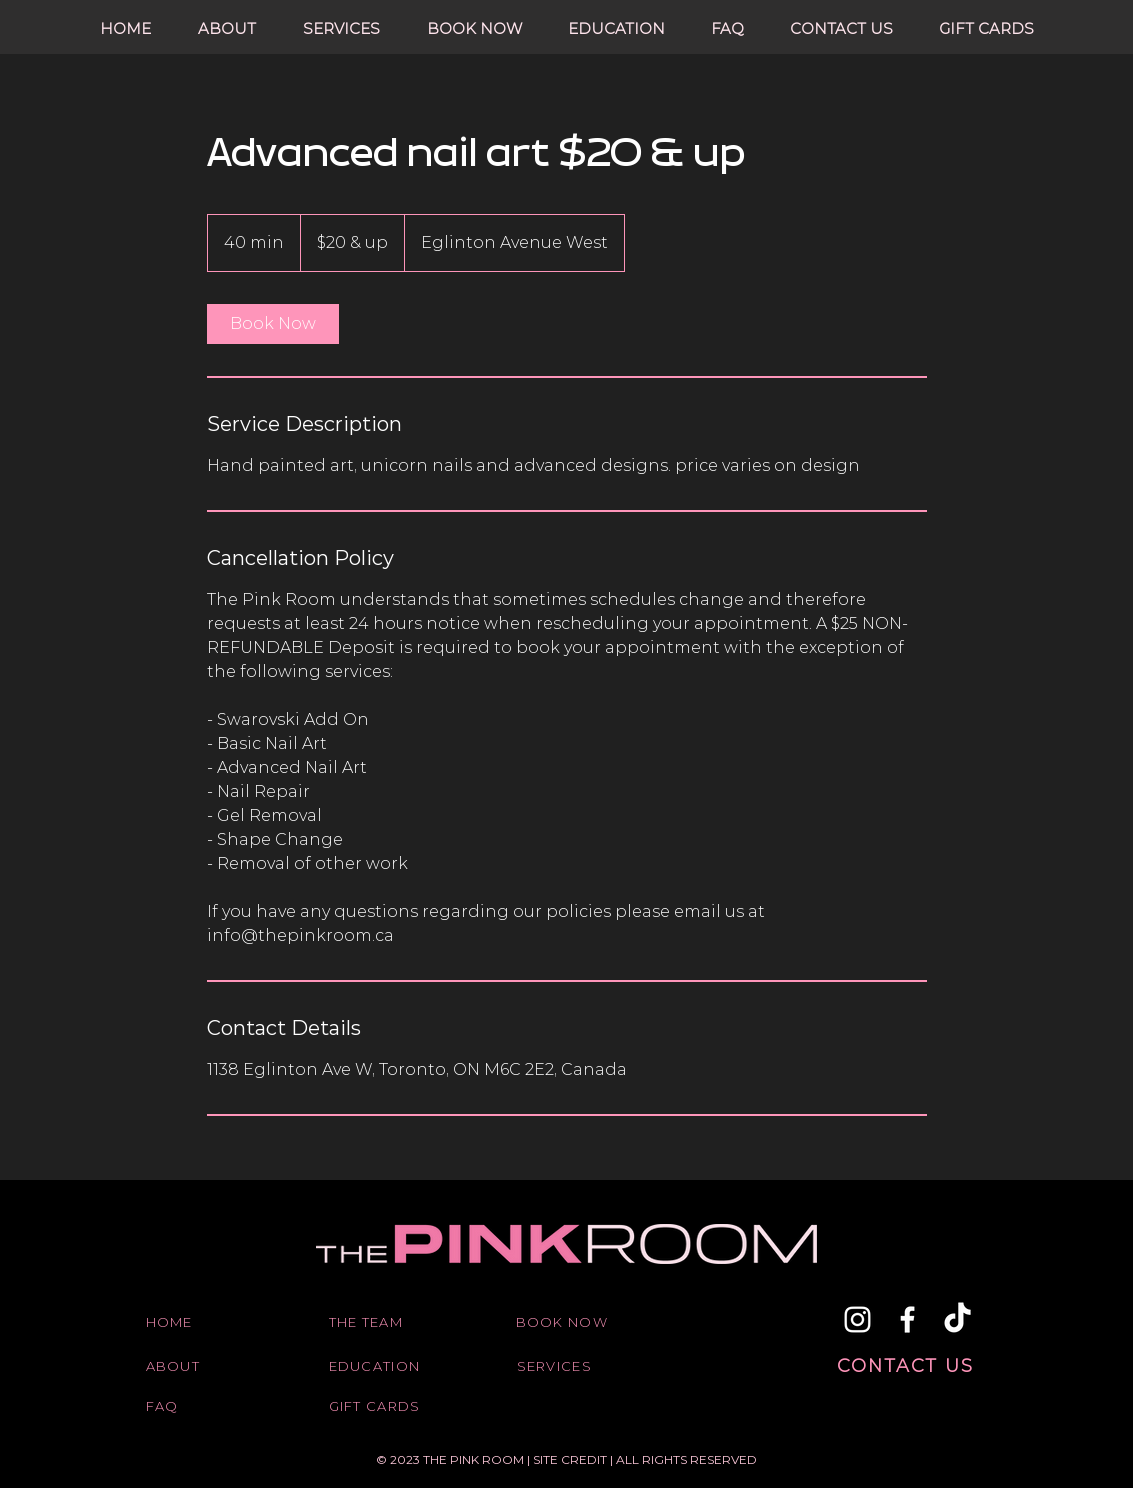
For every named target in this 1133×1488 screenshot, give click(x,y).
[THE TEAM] (379, 1322)
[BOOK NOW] (566, 1322)
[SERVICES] (567, 1366)
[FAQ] (196, 1406)
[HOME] (196, 1322)
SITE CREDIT (571, 1459)
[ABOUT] (196, 1366)
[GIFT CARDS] (379, 1406)
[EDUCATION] (379, 1366)
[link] (273, 324)
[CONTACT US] (907, 1366)
